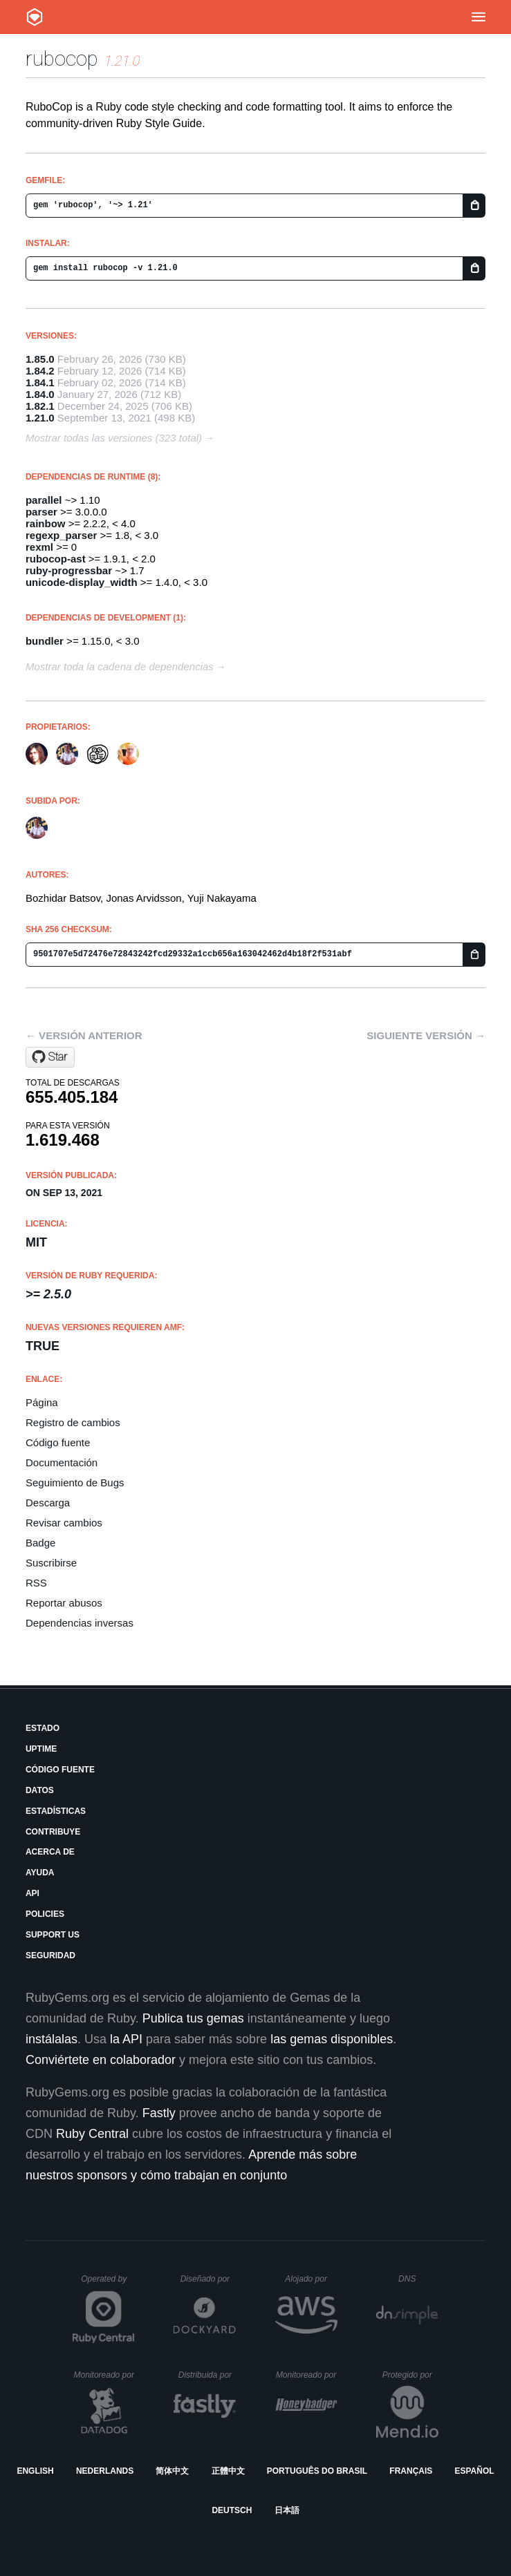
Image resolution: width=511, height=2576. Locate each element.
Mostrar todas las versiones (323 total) (114, 438)
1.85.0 (40, 359)
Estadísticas (56, 1811)
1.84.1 (40, 382)
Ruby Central (92, 2134)
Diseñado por (208, 2279)
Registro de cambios (73, 1422)
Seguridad (50, 1955)
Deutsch (232, 2510)
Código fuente (58, 1442)
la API (126, 2039)
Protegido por (410, 2375)
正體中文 (228, 2471)
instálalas (51, 2039)
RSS (36, 1583)
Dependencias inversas (79, 1623)
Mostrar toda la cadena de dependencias (120, 666)
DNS (418, 2279)
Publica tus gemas (193, 2018)
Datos (40, 1790)
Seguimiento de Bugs (75, 1482)
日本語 (287, 2510)
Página (42, 1402)
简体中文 (172, 2471)
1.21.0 (40, 418)
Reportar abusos (64, 1603)
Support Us (53, 1935)
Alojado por (311, 2279)
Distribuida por (207, 2375)
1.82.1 (40, 406)
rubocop (62, 58)
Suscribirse (51, 1563)
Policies (45, 1914)
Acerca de (50, 1852)
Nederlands (104, 2471)
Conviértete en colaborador (101, 2060)
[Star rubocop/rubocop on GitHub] (50, 1057)
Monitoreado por (105, 2375)
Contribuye (53, 1832)
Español (474, 2471)
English (35, 2471)
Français (410, 2471)
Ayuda (40, 1872)
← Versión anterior (84, 1035)
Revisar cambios (64, 1522)
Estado (42, 1728)
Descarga (48, 1502)
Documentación (61, 1462)
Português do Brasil (317, 2471)
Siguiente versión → (425, 1035)
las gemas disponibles (331, 2039)
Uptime (41, 1749)
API (32, 1893)
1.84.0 (40, 394)
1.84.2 (40, 371)
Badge (40, 1543)
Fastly (159, 2113)
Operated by (108, 2283)
